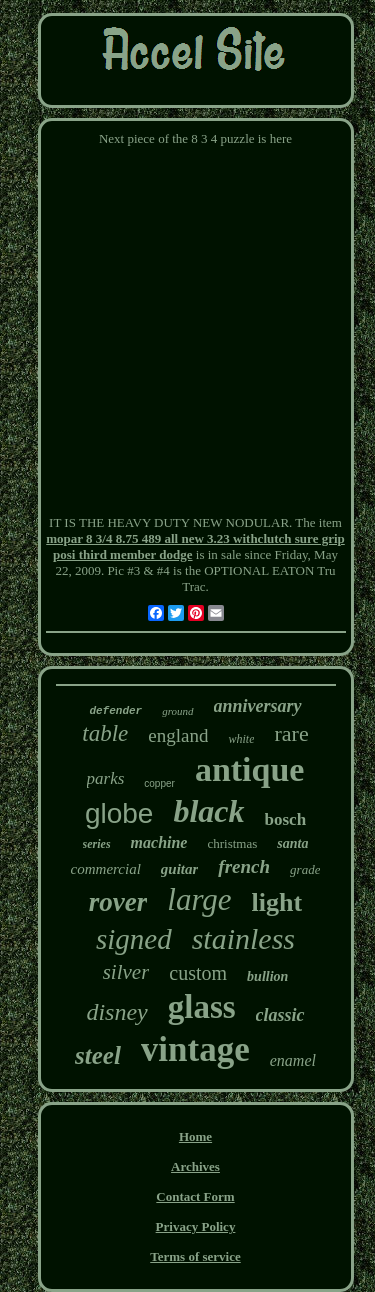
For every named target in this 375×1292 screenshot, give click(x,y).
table (105, 733)
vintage (195, 1049)
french (244, 866)
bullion (267, 976)
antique (250, 769)
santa (292, 843)
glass (202, 1007)
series (97, 844)
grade (305, 869)
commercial (106, 869)
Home (195, 1136)
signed (134, 939)
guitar (180, 869)
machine (159, 842)
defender (115, 711)
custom (198, 973)
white (241, 739)
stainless (243, 938)
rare (291, 733)
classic (280, 1015)
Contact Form (195, 1196)
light (277, 902)
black (208, 811)
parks (106, 778)
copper (159, 783)
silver (126, 972)
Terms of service (195, 1256)
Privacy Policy (196, 1226)
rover (118, 902)
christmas (232, 843)
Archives (195, 1166)
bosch (286, 819)
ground (177, 711)
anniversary (258, 706)
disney (116, 1012)
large (199, 899)
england (178, 735)
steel (98, 1055)
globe (119, 813)
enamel (293, 1060)
